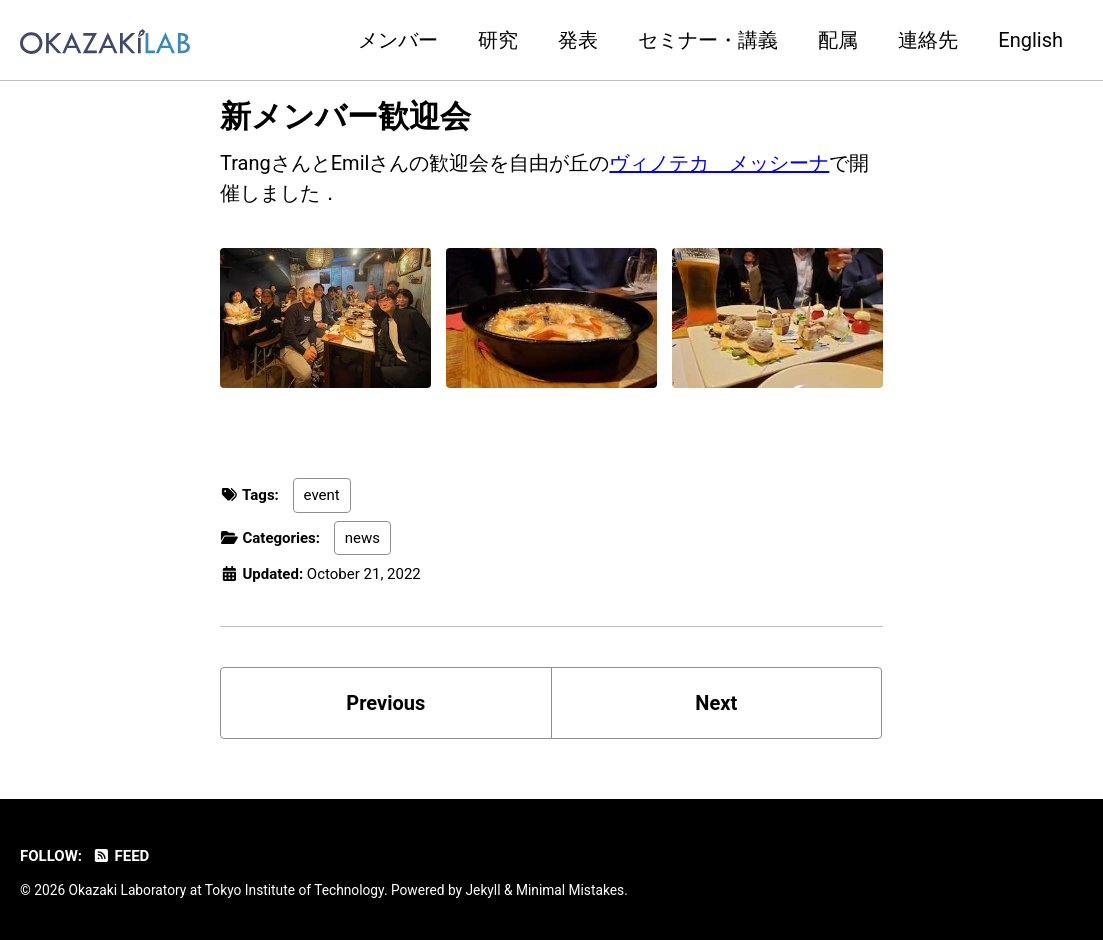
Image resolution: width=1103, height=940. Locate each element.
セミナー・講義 (708, 40)
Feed (120, 856)
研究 (498, 40)
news (362, 538)
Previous (385, 703)
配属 (838, 40)
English (1030, 40)
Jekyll (483, 890)
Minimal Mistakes (570, 890)
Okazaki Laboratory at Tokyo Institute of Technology (226, 890)
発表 (578, 40)
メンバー (398, 40)
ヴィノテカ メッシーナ (719, 163)
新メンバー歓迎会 (345, 116)
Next (716, 703)
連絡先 (928, 40)
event (322, 495)
